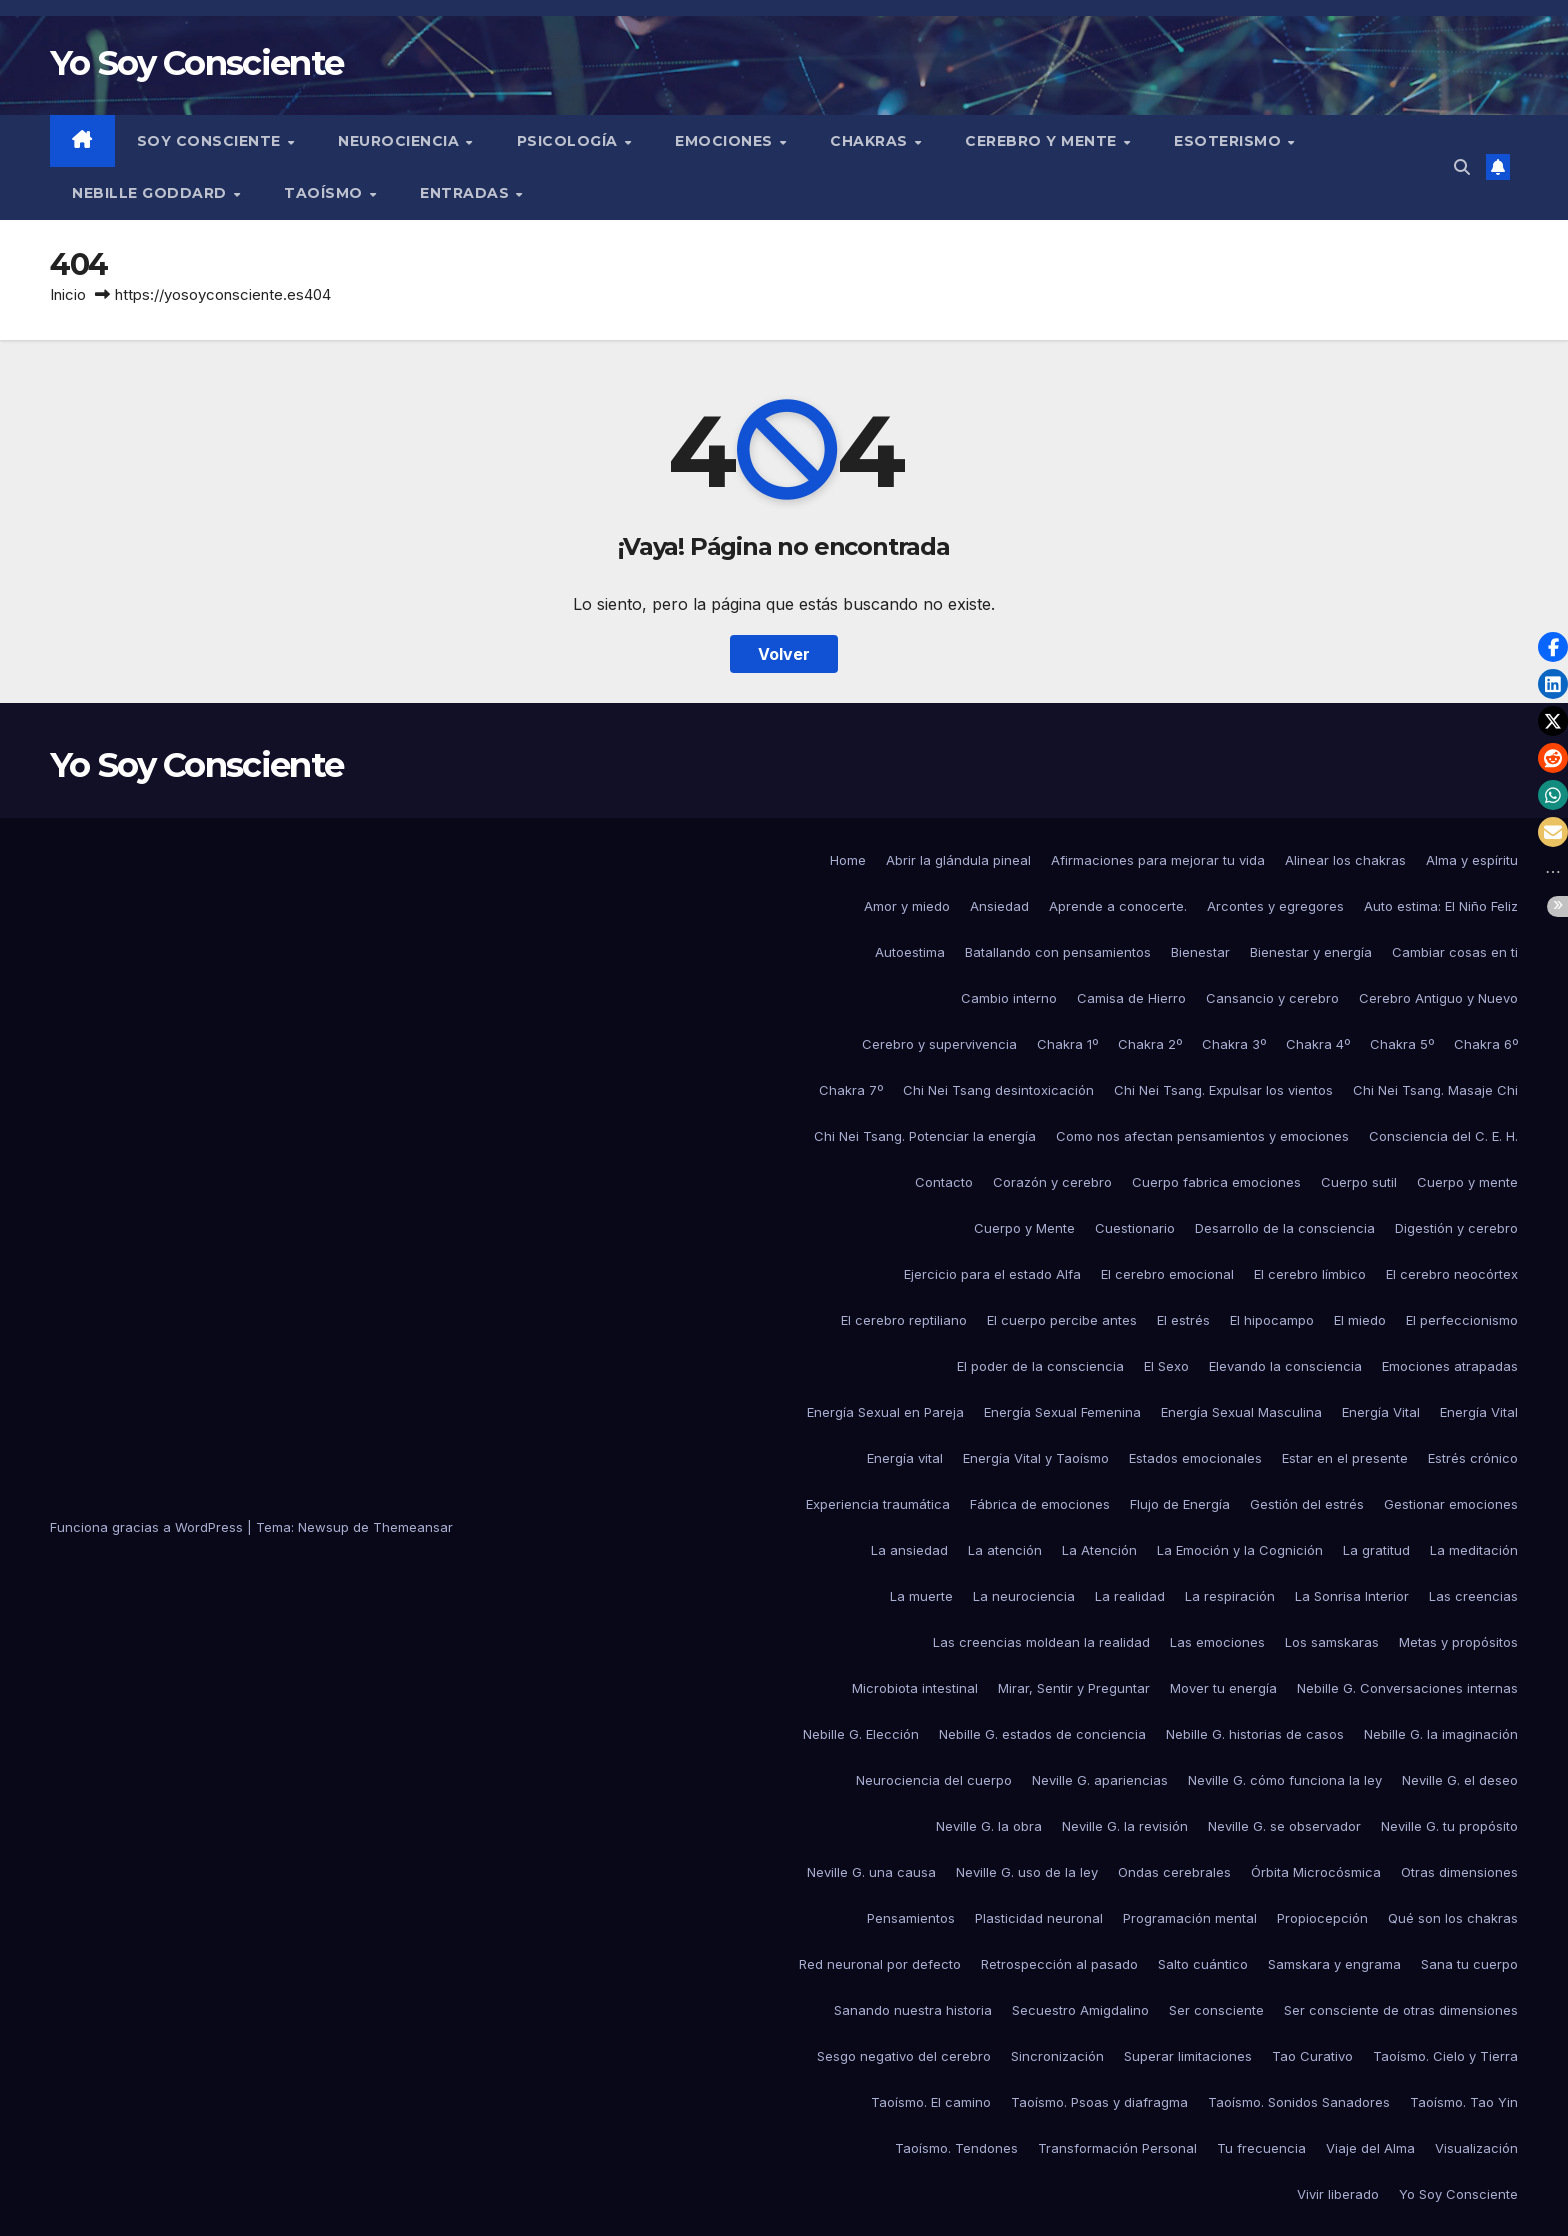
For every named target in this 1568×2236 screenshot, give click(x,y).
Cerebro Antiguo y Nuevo (1438, 998)
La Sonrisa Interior (1352, 1596)
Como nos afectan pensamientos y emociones (1202, 1136)
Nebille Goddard (151, 193)
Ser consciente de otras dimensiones (1401, 2010)
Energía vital (905, 1458)
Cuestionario (1135, 1228)
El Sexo (1166, 1366)
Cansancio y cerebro (1272, 998)
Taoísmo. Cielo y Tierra (1445, 2056)
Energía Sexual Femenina (1062, 1412)
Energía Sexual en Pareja (885, 1412)
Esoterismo (1230, 141)
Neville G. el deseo (1460, 1780)
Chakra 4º (1318, 1044)
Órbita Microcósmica (1316, 1872)
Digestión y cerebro (1456, 1228)
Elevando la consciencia (1285, 1366)
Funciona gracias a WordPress (148, 1527)
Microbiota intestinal (915, 1688)
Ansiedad (999, 906)
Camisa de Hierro (1131, 998)
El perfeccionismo (1462, 1320)
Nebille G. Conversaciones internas (1407, 1688)
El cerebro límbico (1310, 1274)
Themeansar (413, 1527)
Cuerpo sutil (1359, 1182)
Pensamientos (911, 1918)
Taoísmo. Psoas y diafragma (1099, 2102)
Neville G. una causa (871, 1872)
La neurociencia (1024, 1596)
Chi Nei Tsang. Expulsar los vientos (1223, 1090)
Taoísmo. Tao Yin (1464, 2102)
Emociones (726, 141)
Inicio (68, 294)
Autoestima (910, 952)
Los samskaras (1332, 1642)
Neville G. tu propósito (1449, 1826)
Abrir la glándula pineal (958, 860)
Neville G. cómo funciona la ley (1285, 1780)
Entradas (467, 193)
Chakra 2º (1150, 1044)
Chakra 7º (851, 1090)
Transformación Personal (1117, 2148)
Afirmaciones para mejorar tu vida (1158, 860)
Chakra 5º (1402, 1044)
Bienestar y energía (1311, 952)
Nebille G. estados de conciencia (1042, 1734)
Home (848, 860)
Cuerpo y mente (1467, 1182)
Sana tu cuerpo (1469, 1964)
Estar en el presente (1345, 1458)
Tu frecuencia (1261, 2148)
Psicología (570, 141)
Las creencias (1473, 1596)
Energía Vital (1381, 1412)
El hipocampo (1272, 1320)
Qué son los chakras (1453, 1918)
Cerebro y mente (1043, 141)
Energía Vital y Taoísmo (1036, 1458)
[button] (1462, 167)
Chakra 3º (1234, 1044)
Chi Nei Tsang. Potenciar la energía (925, 1136)
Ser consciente (1216, 2010)
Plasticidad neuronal (1039, 1918)
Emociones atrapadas (1450, 1366)
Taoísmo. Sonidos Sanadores (1299, 2102)
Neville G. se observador (1284, 1826)
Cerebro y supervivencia (939, 1044)
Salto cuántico (1203, 1964)
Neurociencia (401, 141)
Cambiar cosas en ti (1455, 952)
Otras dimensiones (1459, 1872)
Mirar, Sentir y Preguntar (1074, 1688)
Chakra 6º (1486, 1044)
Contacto (944, 1182)
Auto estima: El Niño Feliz (1441, 906)
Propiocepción (1322, 1918)
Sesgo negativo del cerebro (904, 2056)
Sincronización (1057, 2056)
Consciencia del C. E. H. (1443, 1136)
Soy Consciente (211, 141)
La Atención (1099, 1550)
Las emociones (1217, 1642)
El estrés (1183, 1320)
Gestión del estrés (1307, 1504)
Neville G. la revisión (1125, 1826)
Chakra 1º (1067, 1044)
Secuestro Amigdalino (1080, 2010)
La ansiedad (909, 1550)
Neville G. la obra (989, 1826)
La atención (1005, 1550)
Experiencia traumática (878, 1504)
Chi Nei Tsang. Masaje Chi (1435, 1090)
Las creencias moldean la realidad (1041, 1642)
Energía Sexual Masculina (1241, 1412)
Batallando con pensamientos (1058, 952)
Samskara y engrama (1334, 1964)
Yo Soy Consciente (196, 63)
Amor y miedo (907, 906)
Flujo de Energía (1180, 1504)
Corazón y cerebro (1052, 1182)
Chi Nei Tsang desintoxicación (998, 1090)
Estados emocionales (1195, 1458)
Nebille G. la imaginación (1441, 1734)
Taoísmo (325, 193)
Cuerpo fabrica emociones (1216, 1182)
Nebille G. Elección (861, 1734)
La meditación (1474, 1550)
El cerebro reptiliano (904, 1320)
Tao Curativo (1312, 2056)
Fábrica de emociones (1040, 1504)
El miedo (1360, 1320)
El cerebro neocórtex (1452, 1274)
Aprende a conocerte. (1118, 906)
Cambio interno (1009, 998)
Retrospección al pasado (1059, 1964)
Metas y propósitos (1458, 1642)
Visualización (1476, 2148)
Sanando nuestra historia (913, 2010)
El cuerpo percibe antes (1062, 1320)
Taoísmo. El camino (931, 2102)
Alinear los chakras (1345, 860)
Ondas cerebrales (1174, 1872)
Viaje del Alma (1370, 2148)
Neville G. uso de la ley (1027, 1872)
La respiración (1230, 1596)
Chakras (871, 141)
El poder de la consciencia (1040, 1366)
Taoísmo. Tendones (956, 2148)
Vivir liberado (1338, 2194)
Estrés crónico (1473, 1458)
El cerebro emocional (1167, 1274)
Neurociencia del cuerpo (934, 1780)
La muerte (921, 1596)
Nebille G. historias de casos (1255, 1734)
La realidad (1130, 1596)
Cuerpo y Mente (1024, 1228)
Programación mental (1190, 1918)
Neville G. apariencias (1100, 1780)
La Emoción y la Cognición (1240, 1550)
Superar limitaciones (1188, 2056)
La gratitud (1376, 1550)
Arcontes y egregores (1275, 906)
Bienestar (1200, 952)
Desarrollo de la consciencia (1285, 1228)
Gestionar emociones (1451, 1504)
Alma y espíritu (1472, 860)
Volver (784, 654)
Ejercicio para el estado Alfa (992, 1274)
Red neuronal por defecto (880, 1964)
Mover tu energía (1223, 1688)
